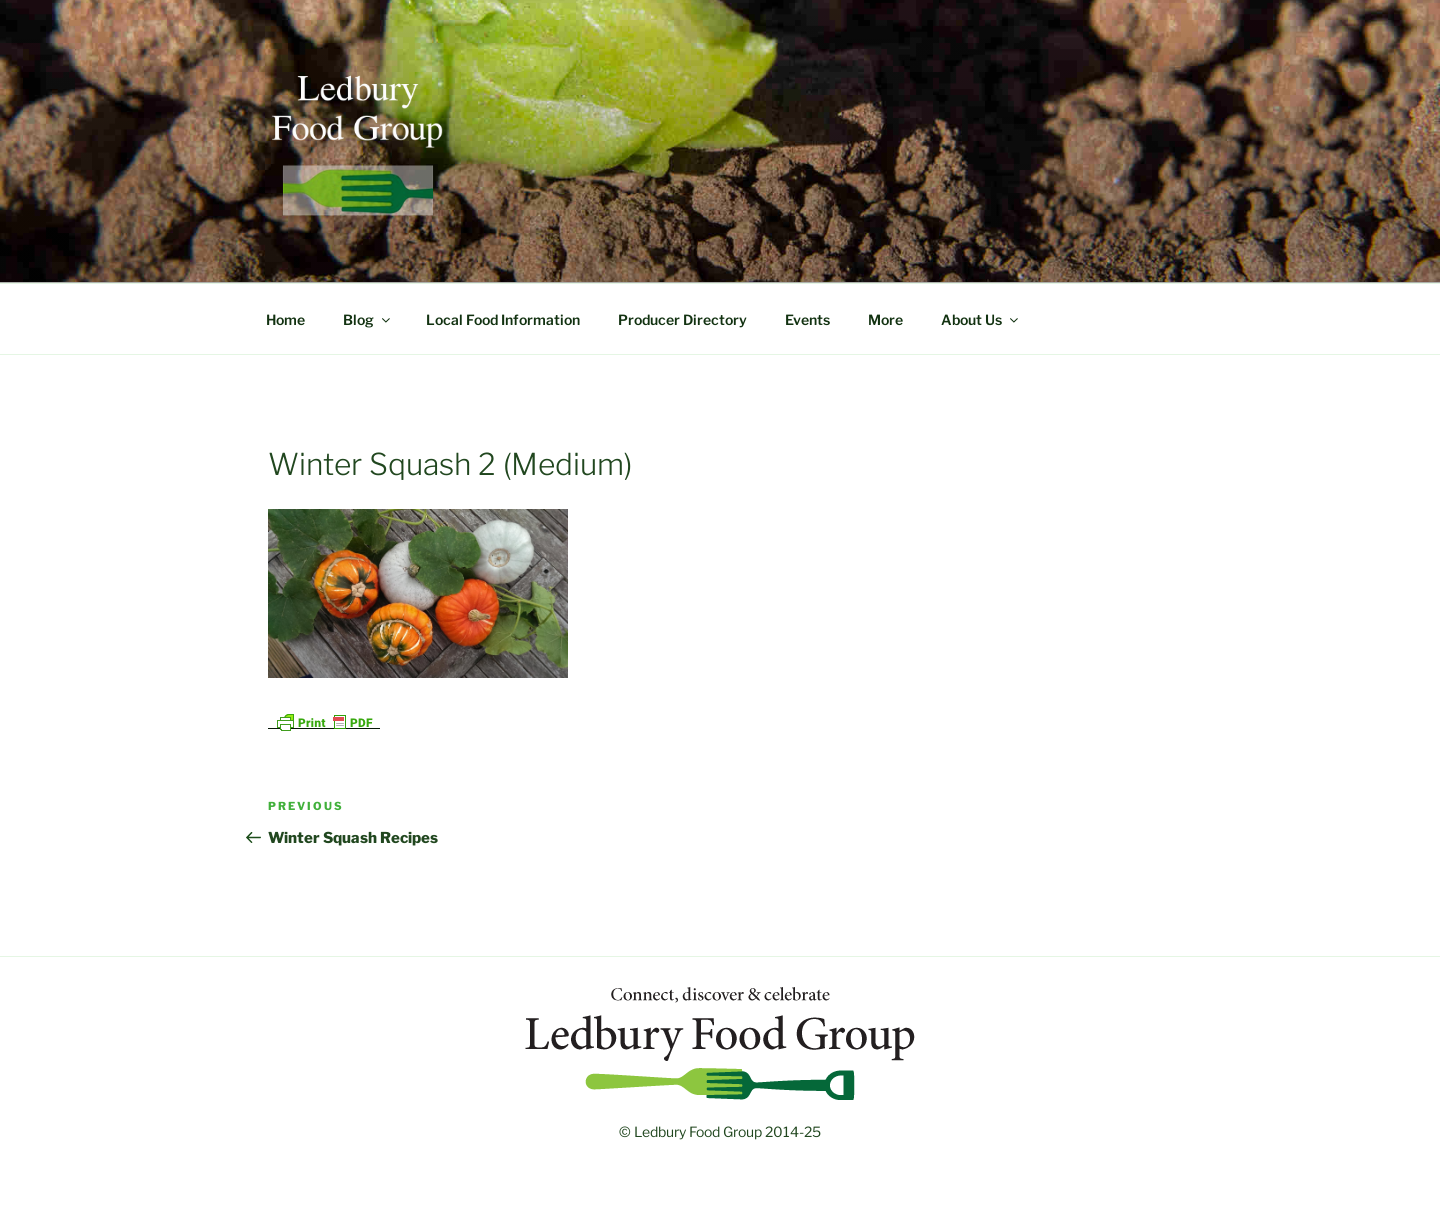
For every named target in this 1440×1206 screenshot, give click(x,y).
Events (807, 319)
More (885, 319)
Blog (368, 319)
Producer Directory (682, 319)
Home (285, 319)
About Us (981, 319)
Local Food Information (503, 319)
